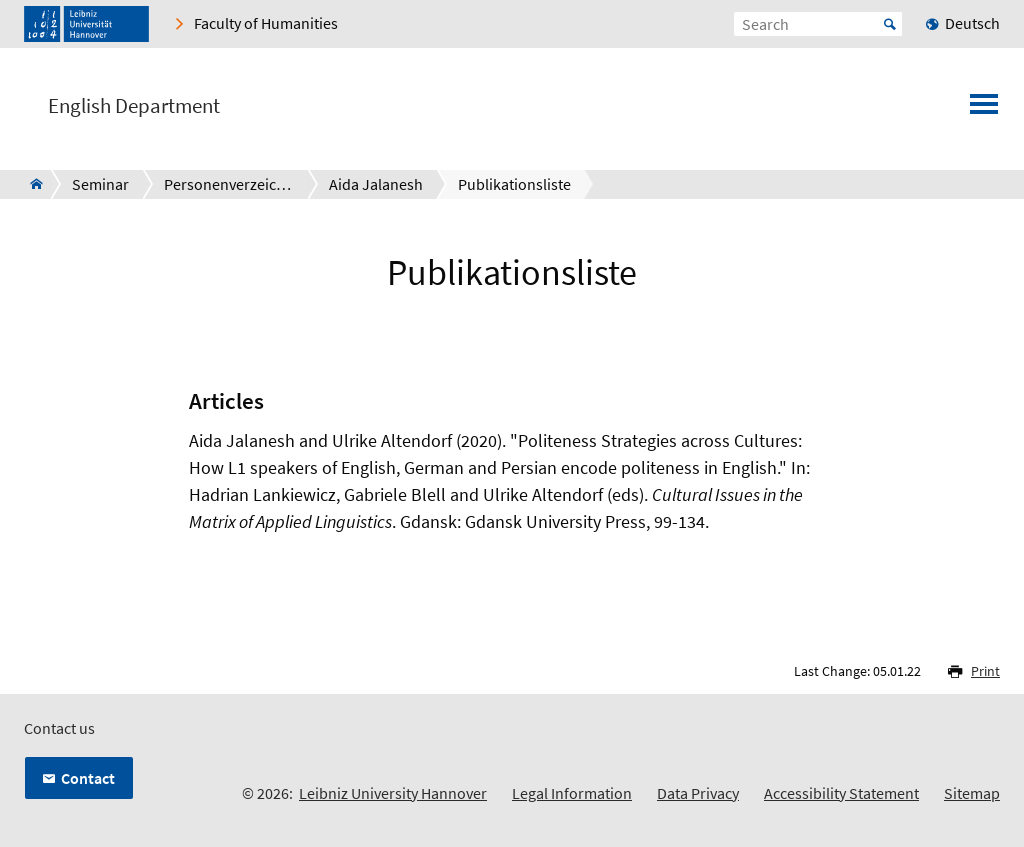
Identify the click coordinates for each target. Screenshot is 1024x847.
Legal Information (572, 793)
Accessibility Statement (841, 793)
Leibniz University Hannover (393, 793)
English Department (134, 106)
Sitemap (972, 793)
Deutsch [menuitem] (972, 23)
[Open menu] (984, 110)
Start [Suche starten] (890, 24)
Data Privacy (698, 793)
